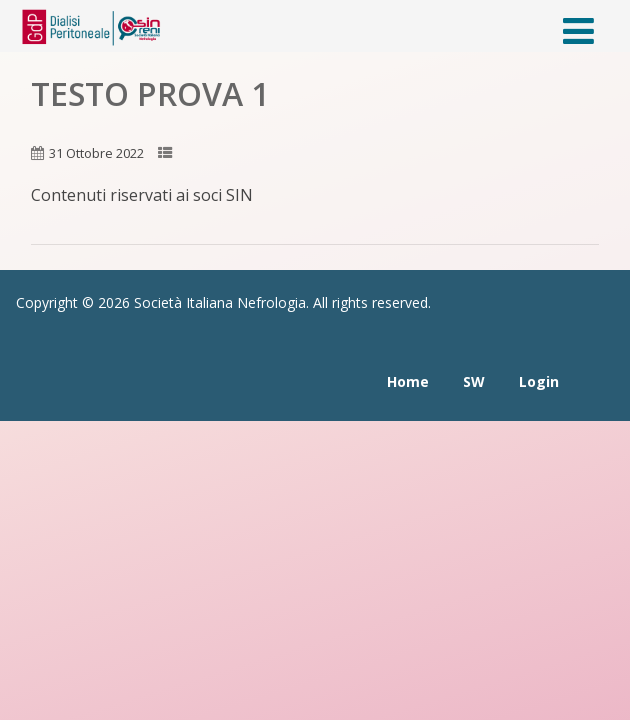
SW (474, 381)
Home (408, 381)
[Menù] (578, 30)
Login (539, 381)
